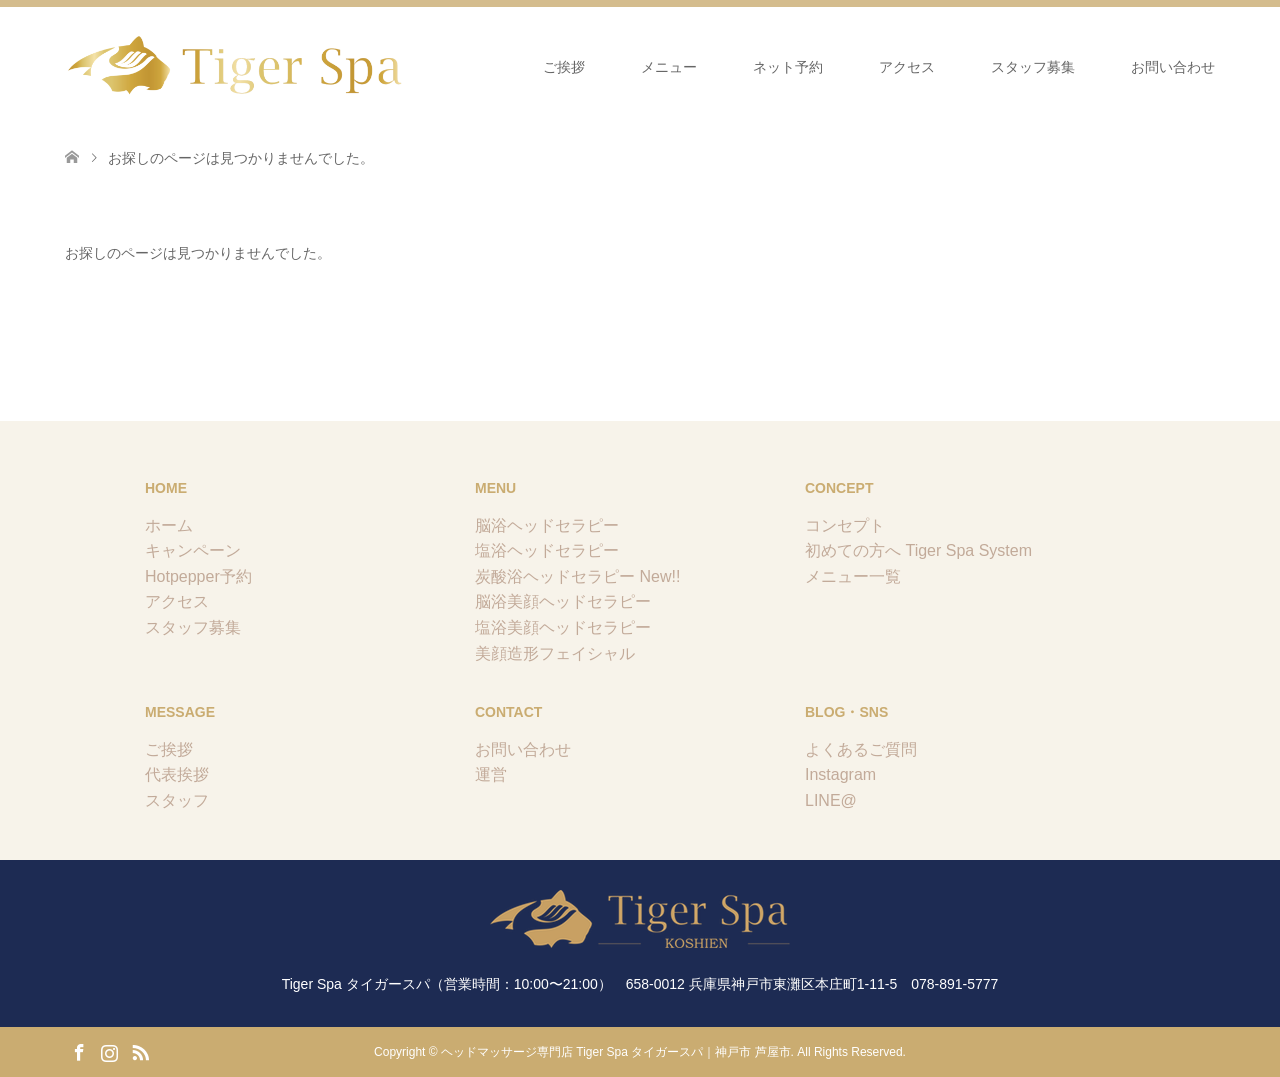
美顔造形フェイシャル (555, 653)
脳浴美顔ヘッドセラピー (563, 601)
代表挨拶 (177, 774)
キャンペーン (193, 550)
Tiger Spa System (968, 550)
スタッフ (177, 800)
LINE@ (831, 800)
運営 (491, 774)
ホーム (169, 525)
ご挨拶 (564, 67)
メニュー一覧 (853, 576)
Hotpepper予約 (198, 576)
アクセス (907, 67)
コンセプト (845, 525)
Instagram (840, 774)
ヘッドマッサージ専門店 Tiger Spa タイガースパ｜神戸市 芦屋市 (616, 1052)
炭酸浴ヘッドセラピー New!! (577, 576)
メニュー (669, 67)
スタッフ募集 (1033, 67)
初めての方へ (853, 550)
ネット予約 (788, 67)
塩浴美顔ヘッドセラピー (563, 627)
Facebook (79, 1051)
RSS (140, 1051)
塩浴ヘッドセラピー (547, 550)
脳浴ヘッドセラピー (547, 525)
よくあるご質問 (861, 749)
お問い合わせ (1173, 67)
